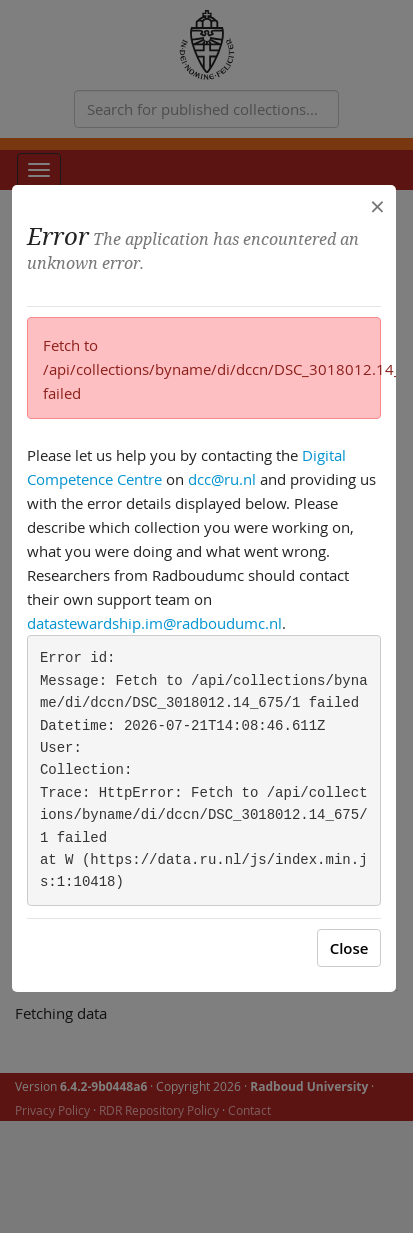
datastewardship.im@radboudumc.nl (154, 623)
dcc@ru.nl (222, 479)
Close (349, 948)
